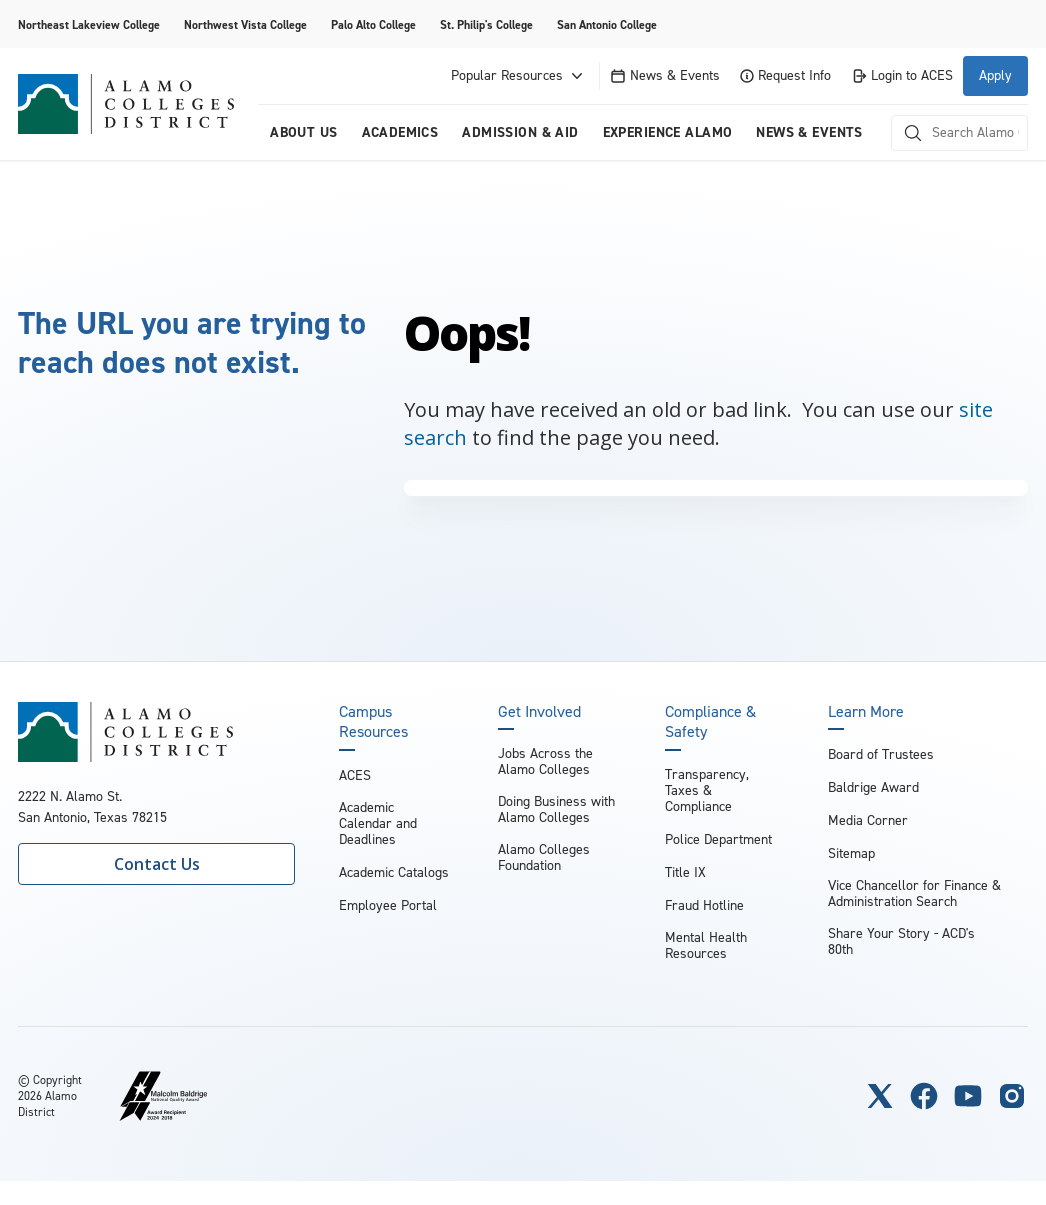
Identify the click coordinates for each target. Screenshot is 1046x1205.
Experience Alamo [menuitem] (668, 132)
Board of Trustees (881, 754)
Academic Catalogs (394, 872)
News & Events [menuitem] (809, 132)
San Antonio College (607, 25)
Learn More (866, 712)
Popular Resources (519, 76)
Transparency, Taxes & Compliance (707, 790)
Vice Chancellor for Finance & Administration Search (914, 893)
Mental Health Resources (706, 945)
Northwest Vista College (245, 25)
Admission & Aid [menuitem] (520, 132)
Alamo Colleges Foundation (544, 857)
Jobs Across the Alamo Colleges (545, 761)
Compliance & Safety (710, 722)
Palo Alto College (373, 25)
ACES (355, 775)
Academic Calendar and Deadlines (378, 823)
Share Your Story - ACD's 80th (901, 941)
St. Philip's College (486, 25)
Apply (995, 75)
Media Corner (868, 820)
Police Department (718, 839)
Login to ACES (902, 75)
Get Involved (539, 712)
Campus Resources (373, 722)
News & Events (665, 75)
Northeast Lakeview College (89, 25)
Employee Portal (388, 905)
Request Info (785, 75)
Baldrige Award (873, 787)
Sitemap (851, 853)
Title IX (685, 872)
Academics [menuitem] (400, 132)
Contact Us (157, 864)
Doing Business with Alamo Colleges (556, 809)
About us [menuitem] (303, 132)
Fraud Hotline (704, 905)
